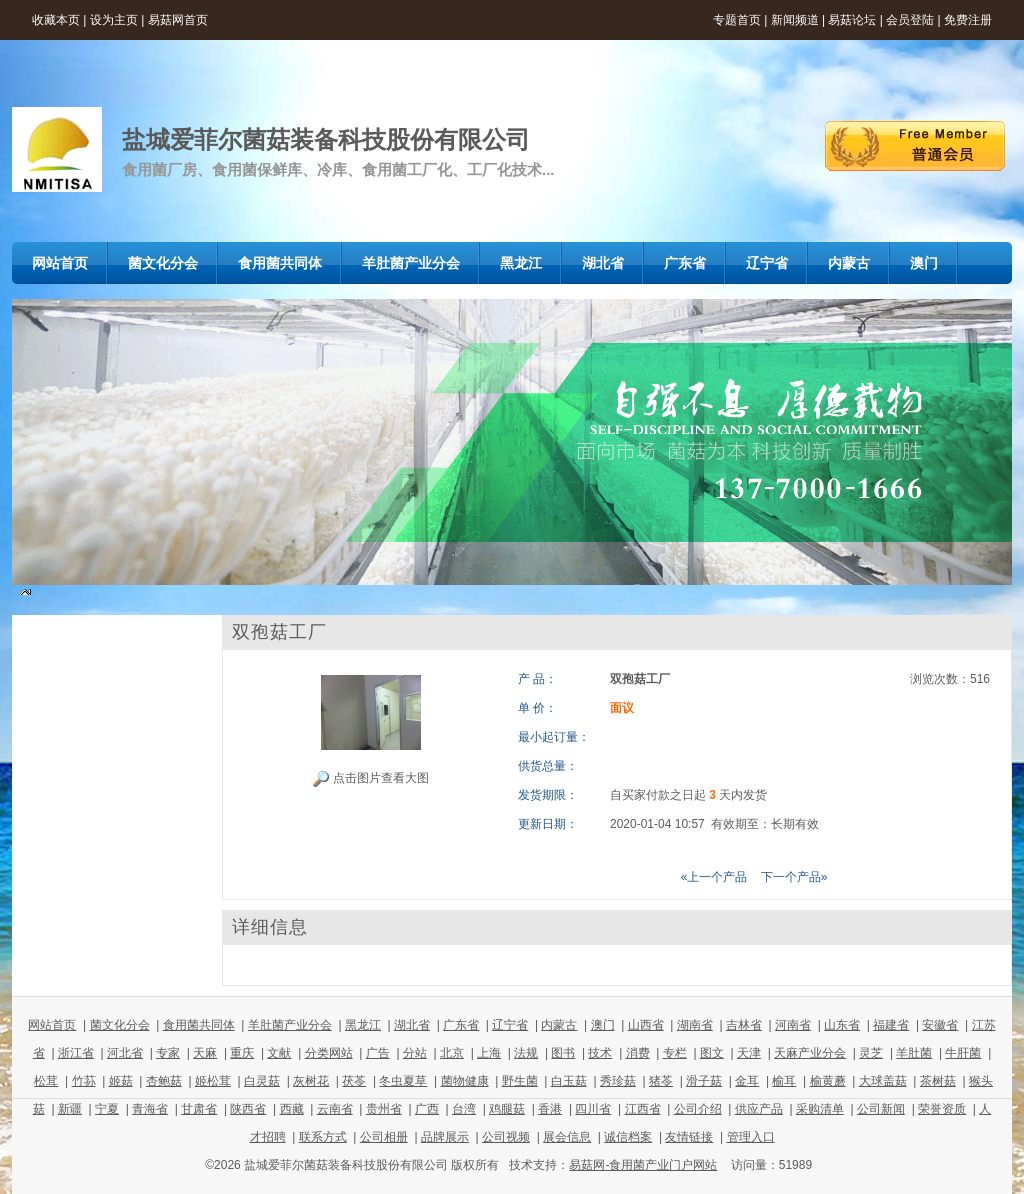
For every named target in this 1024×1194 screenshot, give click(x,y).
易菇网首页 (178, 20)
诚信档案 (628, 1137)
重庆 (242, 1053)
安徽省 (940, 1025)
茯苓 (354, 1081)
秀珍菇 (618, 1081)
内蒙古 (559, 1025)
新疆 (70, 1109)
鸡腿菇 (507, 1109)
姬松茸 (213, 1081)
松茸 (46, 1081)
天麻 (205, 1053)
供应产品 (759, 1109)
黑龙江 (363, 1025)
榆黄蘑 (828, 1081)
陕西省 (248, 1109)
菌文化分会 (120, 1025)
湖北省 (412, 1025)
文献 (279, 1053)
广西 (427, 1109)
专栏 (675, 1053)
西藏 (292, 1109)
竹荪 (84, 1081)
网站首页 (52, 1025)
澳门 (603, 1025)
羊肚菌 (914, 1053)
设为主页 (114, 20)
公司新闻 (881, 1109)
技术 (600, 1053)
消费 (638, 1053)
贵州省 (384, 1109)
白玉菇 (569, 1081)
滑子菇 (704, 1081)
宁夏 (107, 1109)
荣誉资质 (942, 1109)
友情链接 (689, 1137)
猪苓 (661, 1081)
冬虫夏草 (403, 1081)
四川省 (593, 1109)
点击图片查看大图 (370, 779)
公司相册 (384, 1137)
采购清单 (820, 1109)
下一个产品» (794, 877)
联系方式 (323, 1137)
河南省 (793, 1025)
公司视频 (506, 1137)
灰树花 (311, 1081)
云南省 (335, 1109)
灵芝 (871, 1053)
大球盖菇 (883, 1081)
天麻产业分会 (810, 1053)
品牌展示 (445, 1137)
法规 (526, 1053)
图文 (712, 1053)
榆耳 (784, 1081)
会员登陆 (910, 20)
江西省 (643, 1109)
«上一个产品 (714, 877)
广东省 (461, 1025)
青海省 (150, 1109)
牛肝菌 (963, 1053)
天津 (749, 1053)
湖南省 (695, 1025)
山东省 (842, 1025)
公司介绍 (698, 1109)
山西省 (646, 1025)
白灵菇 (262, 1081)
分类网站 (329, 1053)
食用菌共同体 (199, 1025)
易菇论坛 (852, 20)
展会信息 (567, 1137)
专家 (168, 1053)
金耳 (747, 1081)
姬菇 (121, 1081)
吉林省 (744, 1025)
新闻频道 (795, 20)
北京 (452, 1053)
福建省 (891, 1025)
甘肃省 (199, 1109)
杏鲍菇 (164, 1081)
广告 (378, 1053)
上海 (489, 1053)
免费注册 (968, 20)
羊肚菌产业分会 (290, 1025)
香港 (550, 1109)
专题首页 (737, 20)
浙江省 (76, 1053)
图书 (563, 1053)
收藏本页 (56, 20)
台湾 (464, 1109)
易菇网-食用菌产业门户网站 (643, 1165)
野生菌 (520, 1081)
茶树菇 (938, 1081)
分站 (415, 1053)
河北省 (125, 1053)
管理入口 (751, 1137)
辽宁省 (510, 1025)
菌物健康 (465, 1081)
